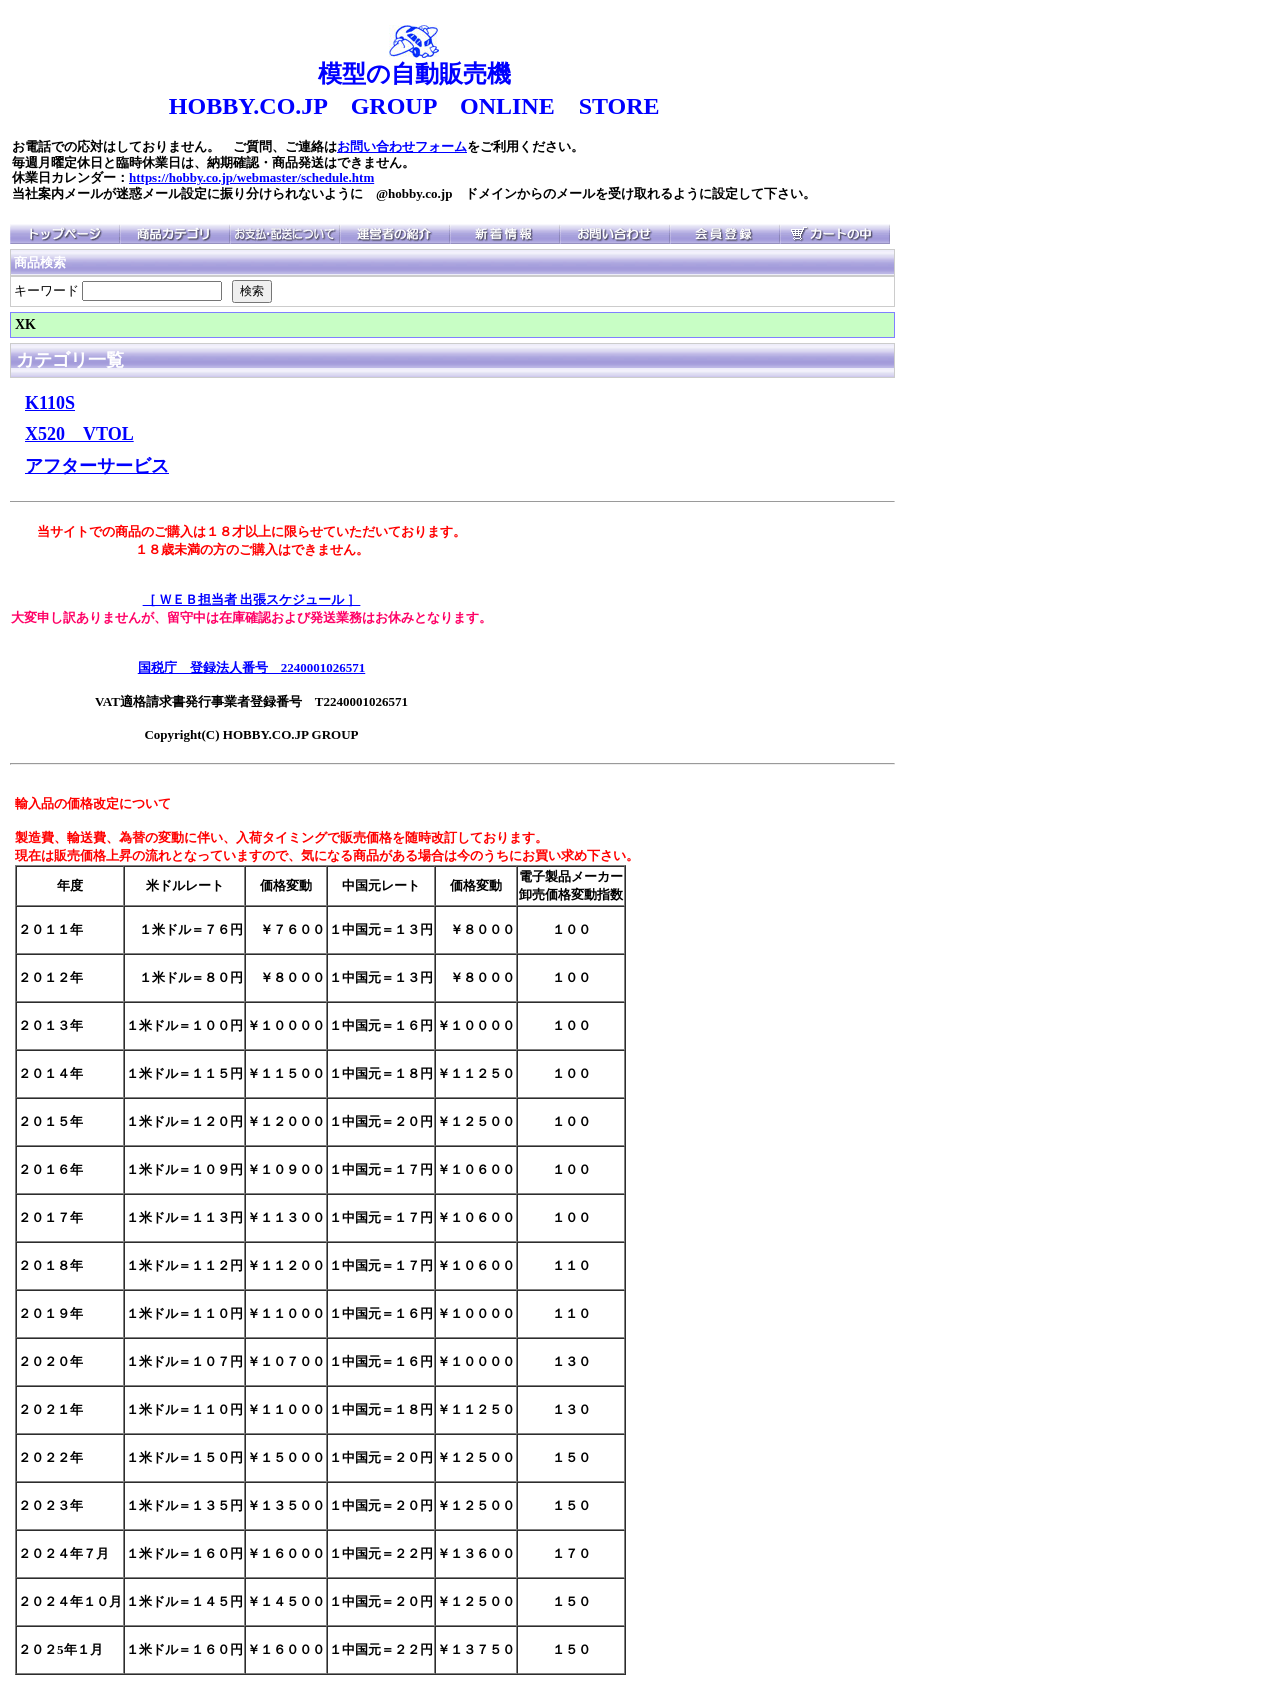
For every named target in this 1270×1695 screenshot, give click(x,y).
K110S (50, 403)
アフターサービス (97, 466)
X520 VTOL (79, 434)
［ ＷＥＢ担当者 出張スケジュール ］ (252, 599)
